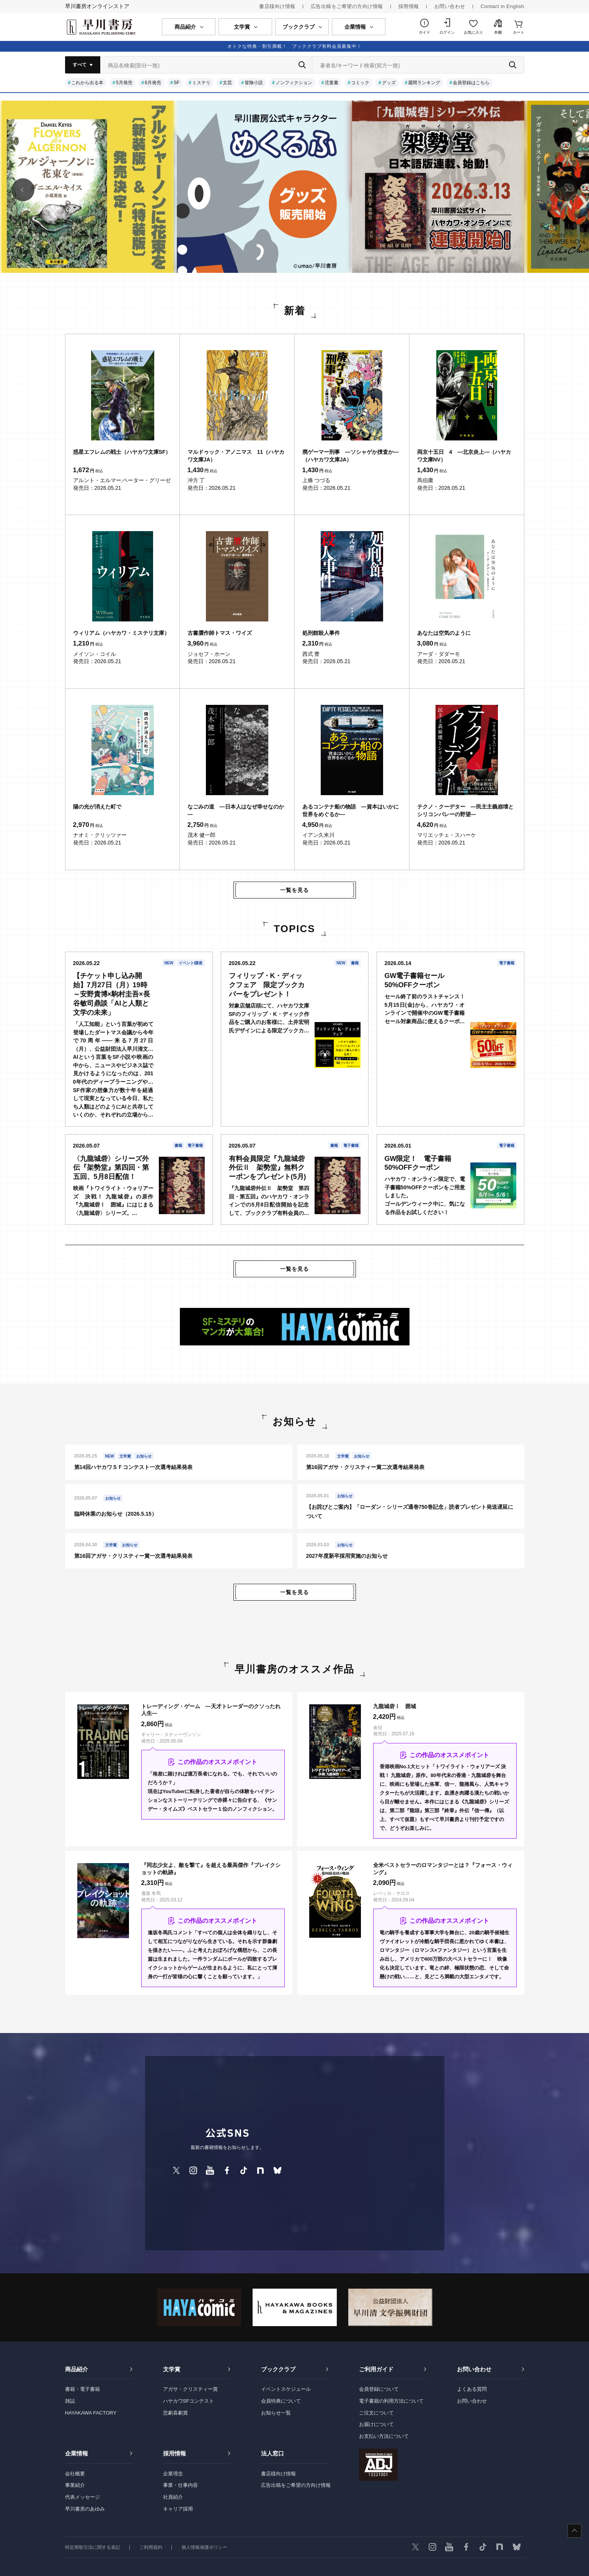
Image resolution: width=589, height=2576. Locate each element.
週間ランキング (424, 82)
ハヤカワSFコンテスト (188, 2401)
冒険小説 (254, 82)
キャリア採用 (178, 2509)
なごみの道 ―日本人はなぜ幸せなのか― (236, 810)
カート (518, 32)
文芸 (227, 82)
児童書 (331, 82)
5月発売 (124, 82)
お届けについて (376, 2424)
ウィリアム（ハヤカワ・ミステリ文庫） (121, 633)
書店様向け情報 (277, 6)
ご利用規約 (150, 2547)
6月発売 (153, 82)
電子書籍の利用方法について (391, 2401)
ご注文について (376, 2413)
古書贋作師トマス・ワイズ (220, 633)
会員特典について (281, 2401)
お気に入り (473, 32)
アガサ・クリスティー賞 (190, 2389)
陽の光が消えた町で (97, 807)
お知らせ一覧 (276, 2413)
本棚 (498, 32)
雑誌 (70, 2401)
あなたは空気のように (444, 633)
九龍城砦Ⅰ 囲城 (394, 1706)
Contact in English (502, 6)
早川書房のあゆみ (85, 2509)
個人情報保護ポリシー (204, 2547)
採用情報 (408, 6)
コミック (360, 82)
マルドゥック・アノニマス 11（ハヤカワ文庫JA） (236, 456)
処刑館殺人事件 (321, 633)
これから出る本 (87, 82)
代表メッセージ (82, 2497)
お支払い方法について (384, 2436)
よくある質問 (472, 2389)
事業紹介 (75, 2485)
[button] (22, 189)
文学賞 (171, 2369)
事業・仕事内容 (180, 2485)
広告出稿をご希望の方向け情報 (347, 6)
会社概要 (75, 2474)
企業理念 (173, 2474)
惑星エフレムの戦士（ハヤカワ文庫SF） (122, 452)
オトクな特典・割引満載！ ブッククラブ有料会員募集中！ (294, 46)
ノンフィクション (294, 82)
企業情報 (76, 2453)
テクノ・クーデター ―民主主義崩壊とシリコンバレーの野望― (465, 810)
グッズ (389, 82)
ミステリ (201, 82)
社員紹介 (173, 2497)
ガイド (424, 32)
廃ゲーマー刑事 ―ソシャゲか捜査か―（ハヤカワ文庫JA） (350, 456)
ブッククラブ (278, 2369)
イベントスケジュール (286, 2389)
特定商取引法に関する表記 (92, 2547)
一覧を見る (294, 890)
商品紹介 (76, 2369)
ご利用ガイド (376, 2369)
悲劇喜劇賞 (175, 2413)
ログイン (447, 32)
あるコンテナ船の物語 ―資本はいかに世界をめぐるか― (350, 810)
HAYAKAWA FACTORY (91, 2413)
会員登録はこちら (471, 82)
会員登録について (379, 2389)
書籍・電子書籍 (82, 2389)
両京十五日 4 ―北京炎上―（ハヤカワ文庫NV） (464, 456)
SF (176, 82)
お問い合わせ (449, 6)
